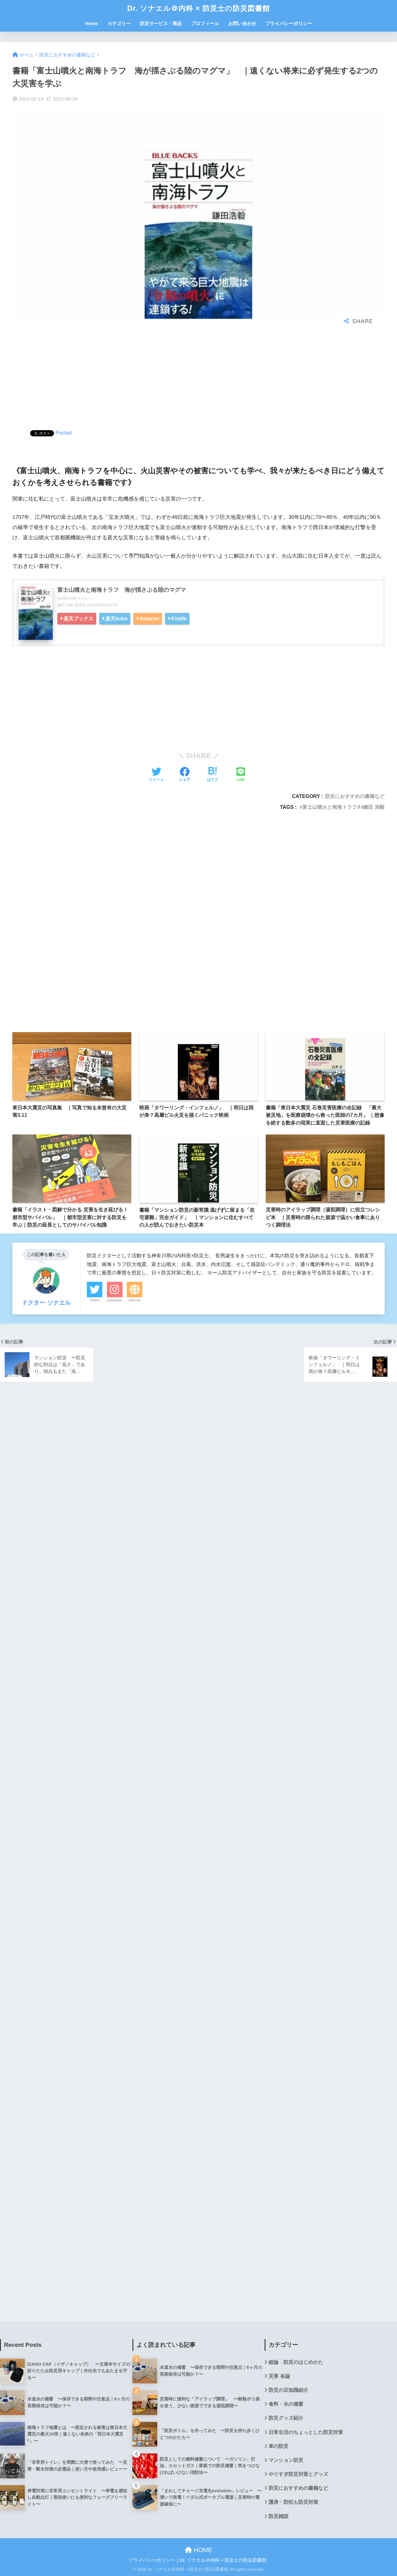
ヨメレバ (84, 598)
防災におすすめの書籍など (355, 796)
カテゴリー (119, 23)
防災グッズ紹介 (286, 2418)
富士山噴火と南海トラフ (329, 807)
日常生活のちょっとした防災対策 (306, 2432)
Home (91, 23)
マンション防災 (286, 2460)
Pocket (64, 433)
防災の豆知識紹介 (288, 2390)
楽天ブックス (78, 618)
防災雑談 (278, 2516)
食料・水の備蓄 (286, 2404)
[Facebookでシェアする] (184, 775)
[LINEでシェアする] (240, 775)
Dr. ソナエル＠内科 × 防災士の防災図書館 (198, 8)
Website (134, 1300)
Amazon (149, 618)
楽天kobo (116, 618)
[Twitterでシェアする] (156, 775)
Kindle (179, 618)
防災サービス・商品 (161, 23)
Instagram (114, 1300)
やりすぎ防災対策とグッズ (298, 2474)
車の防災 (278, 2446)
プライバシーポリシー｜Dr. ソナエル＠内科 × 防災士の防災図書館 (197, 2560)
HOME (198, 2550)
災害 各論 (279, 2376)
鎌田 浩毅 (374, 807)
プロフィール (205, 23)
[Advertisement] (198, 378)
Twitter (95, 1300)
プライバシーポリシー (288, 23)
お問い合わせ (242, 23)
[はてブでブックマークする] (212, 775)
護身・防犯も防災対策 (293, 2502)
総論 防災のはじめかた (296, 2362)
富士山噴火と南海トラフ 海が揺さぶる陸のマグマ (121, 590)
